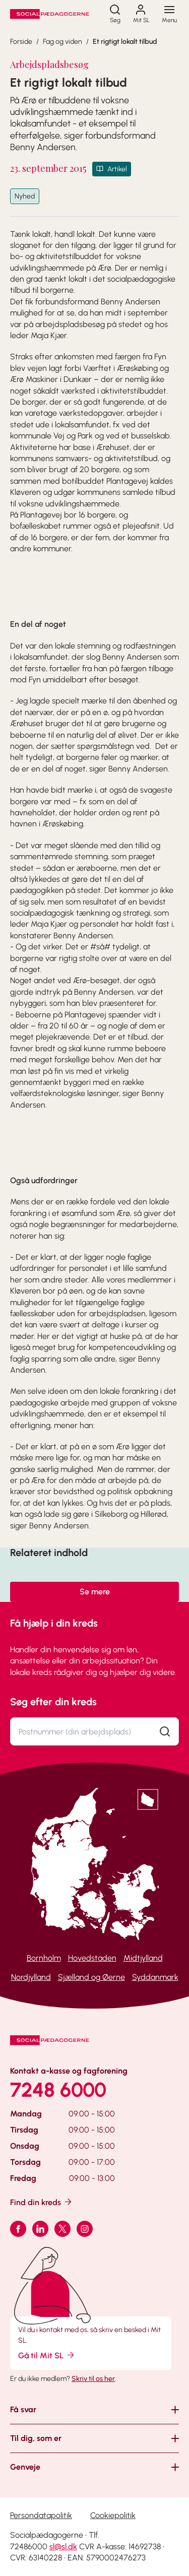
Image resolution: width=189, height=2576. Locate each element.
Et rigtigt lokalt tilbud (125, 41)
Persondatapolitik (41, 2515)
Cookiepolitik (113, 2515)
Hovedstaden (92, 1958)
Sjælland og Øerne (91, 1977)
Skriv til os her (93, 2378)
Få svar (23, 2409)
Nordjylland (31, 1977)
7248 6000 (58, 2090)
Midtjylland (143, 1958)
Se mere (95, 1591)
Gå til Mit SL (47, 2355)
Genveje (25, 2467)
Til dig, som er (35, 2438)
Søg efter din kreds (53, 1702)
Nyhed (25, 196)
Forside (21, 41)
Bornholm (44, 1958)
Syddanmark (155, 1977)
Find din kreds (41, 2202)
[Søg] (115, 14)
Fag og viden (62, 41)
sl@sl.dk (63, 2546)
